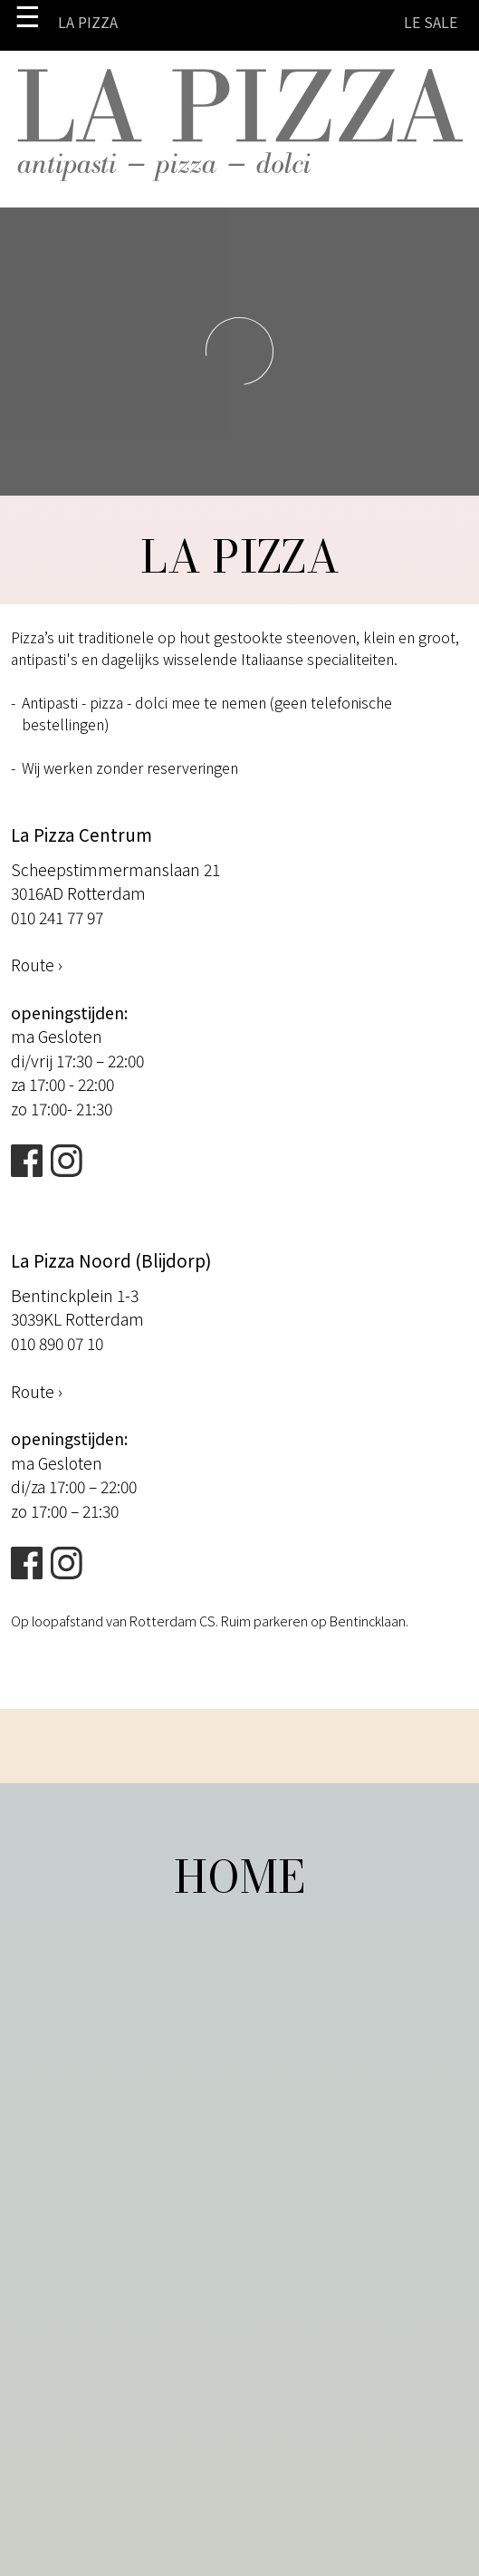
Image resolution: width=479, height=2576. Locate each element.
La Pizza (88, 22)
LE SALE (430, 22)
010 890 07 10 (57, 1343)
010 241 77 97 (57, 917)
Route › (36, 964)
